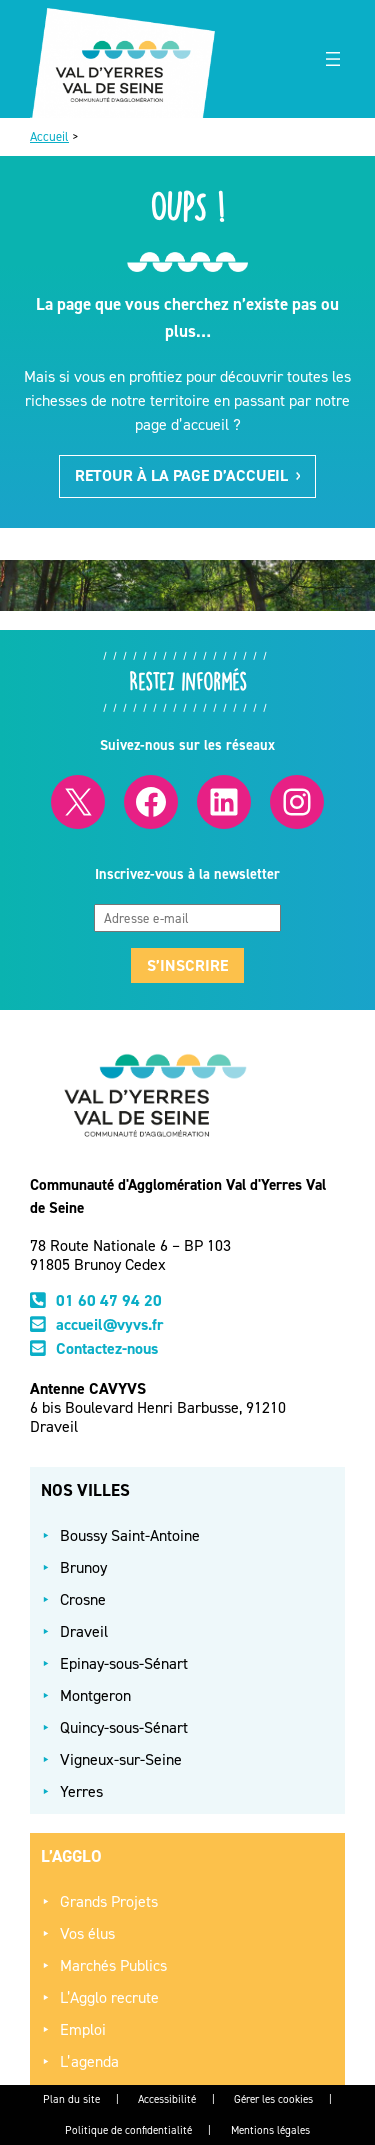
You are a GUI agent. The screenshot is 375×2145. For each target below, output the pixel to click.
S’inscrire (187, 965)
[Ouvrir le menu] (333, 59)
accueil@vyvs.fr (110, 1324)
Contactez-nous (107, 1348)
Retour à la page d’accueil (188, 475)
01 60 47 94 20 (109, 1300)
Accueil (49, 136)
